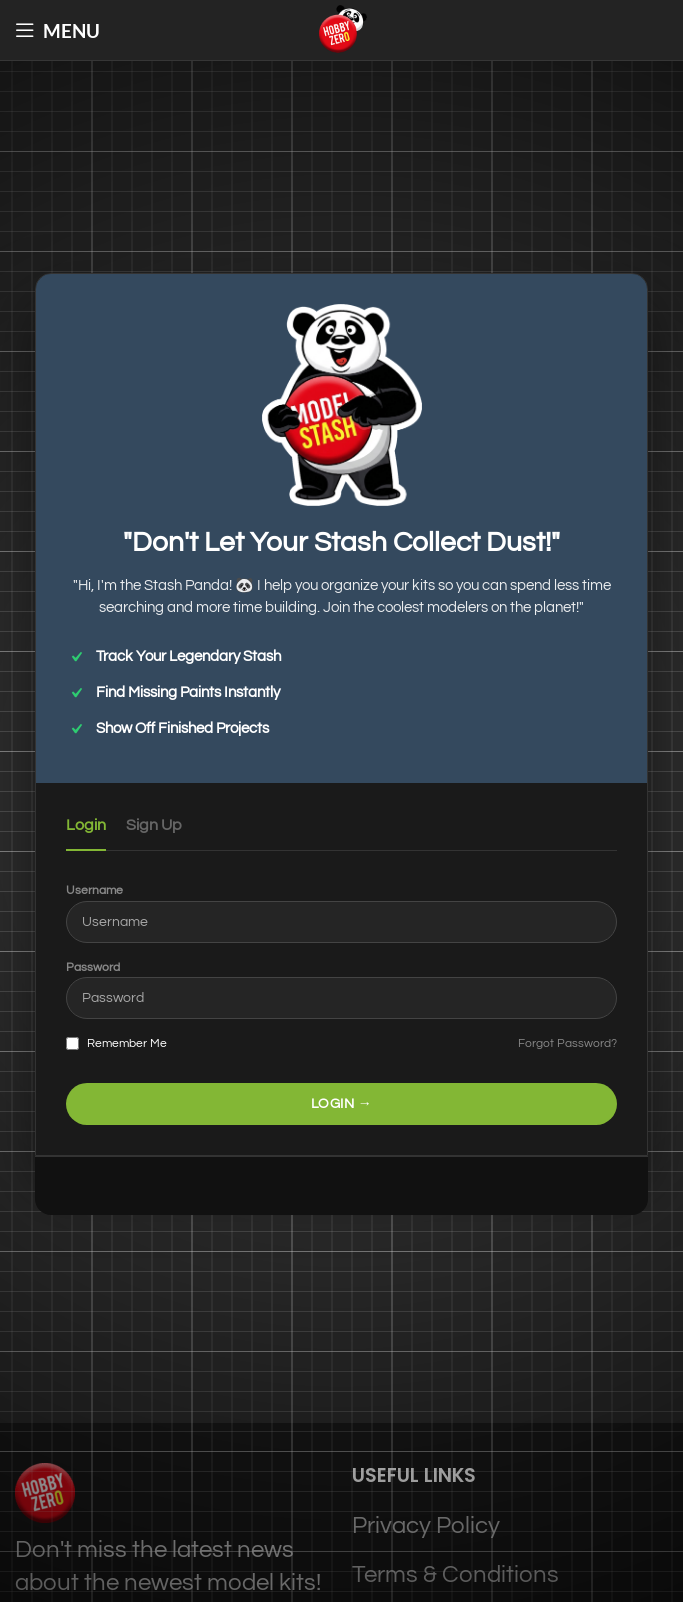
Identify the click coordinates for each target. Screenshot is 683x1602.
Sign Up (154, 825)
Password (93, 967)
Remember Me (116, 1044)
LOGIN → (342, 1104)
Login (86, 825)
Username (94, 890)
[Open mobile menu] (57, 30)
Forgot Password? (567, 1043)
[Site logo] (342, 28)
